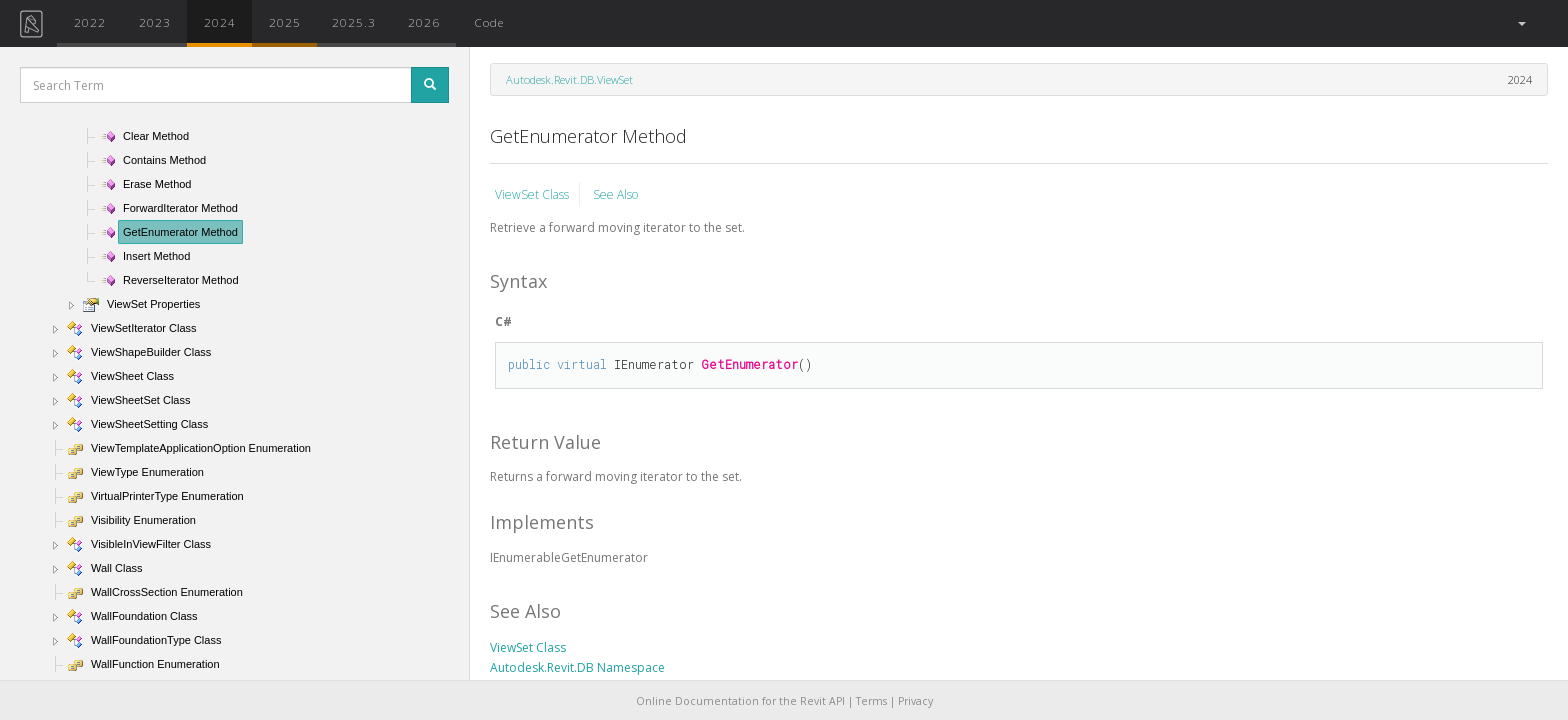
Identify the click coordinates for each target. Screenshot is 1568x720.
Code (489, 22)
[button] (1520, 23)
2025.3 (354, 22)
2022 (90, 22)
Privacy (915, 701)
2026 (424, 22)
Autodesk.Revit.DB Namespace (577, 667)
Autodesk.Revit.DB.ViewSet (569, 79)
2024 (220, 22)
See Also (615, 194)
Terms (871, 701)
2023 (155, 22)
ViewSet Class (532, 194)
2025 (285, 22)
